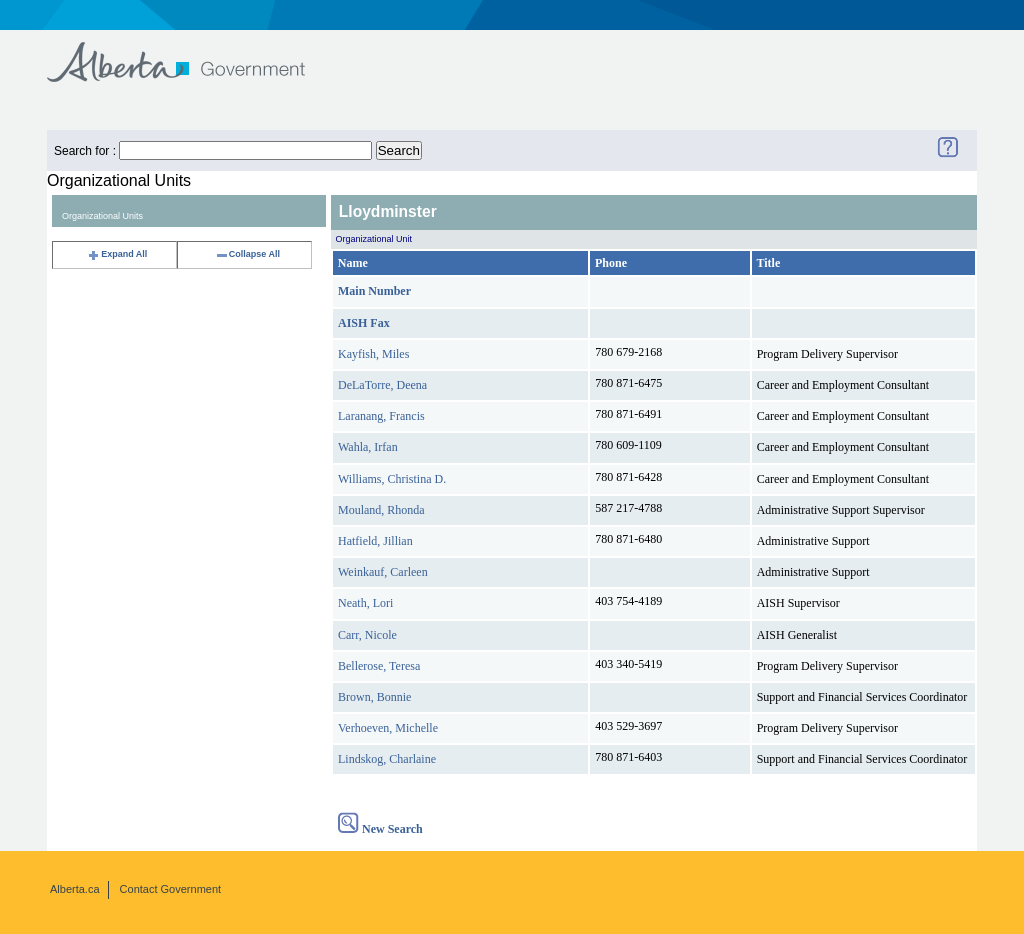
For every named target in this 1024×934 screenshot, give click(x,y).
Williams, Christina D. (392, 479)
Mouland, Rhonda (381, 510)
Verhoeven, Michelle (388, 728)
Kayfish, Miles (373, 354)
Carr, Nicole (367, 635)
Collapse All (247, 254)
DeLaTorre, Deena (382, 385)
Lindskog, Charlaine (387, 759)
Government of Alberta (192, 52)
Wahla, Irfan (368, 447)
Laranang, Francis (381, 416)
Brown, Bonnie (374, 697)
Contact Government (171, 889)
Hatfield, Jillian (375, 541)
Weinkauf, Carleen (383, 572)
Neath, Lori (365, 603)
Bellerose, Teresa (379, 666)
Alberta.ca (75, 889)
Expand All (117, 254)
